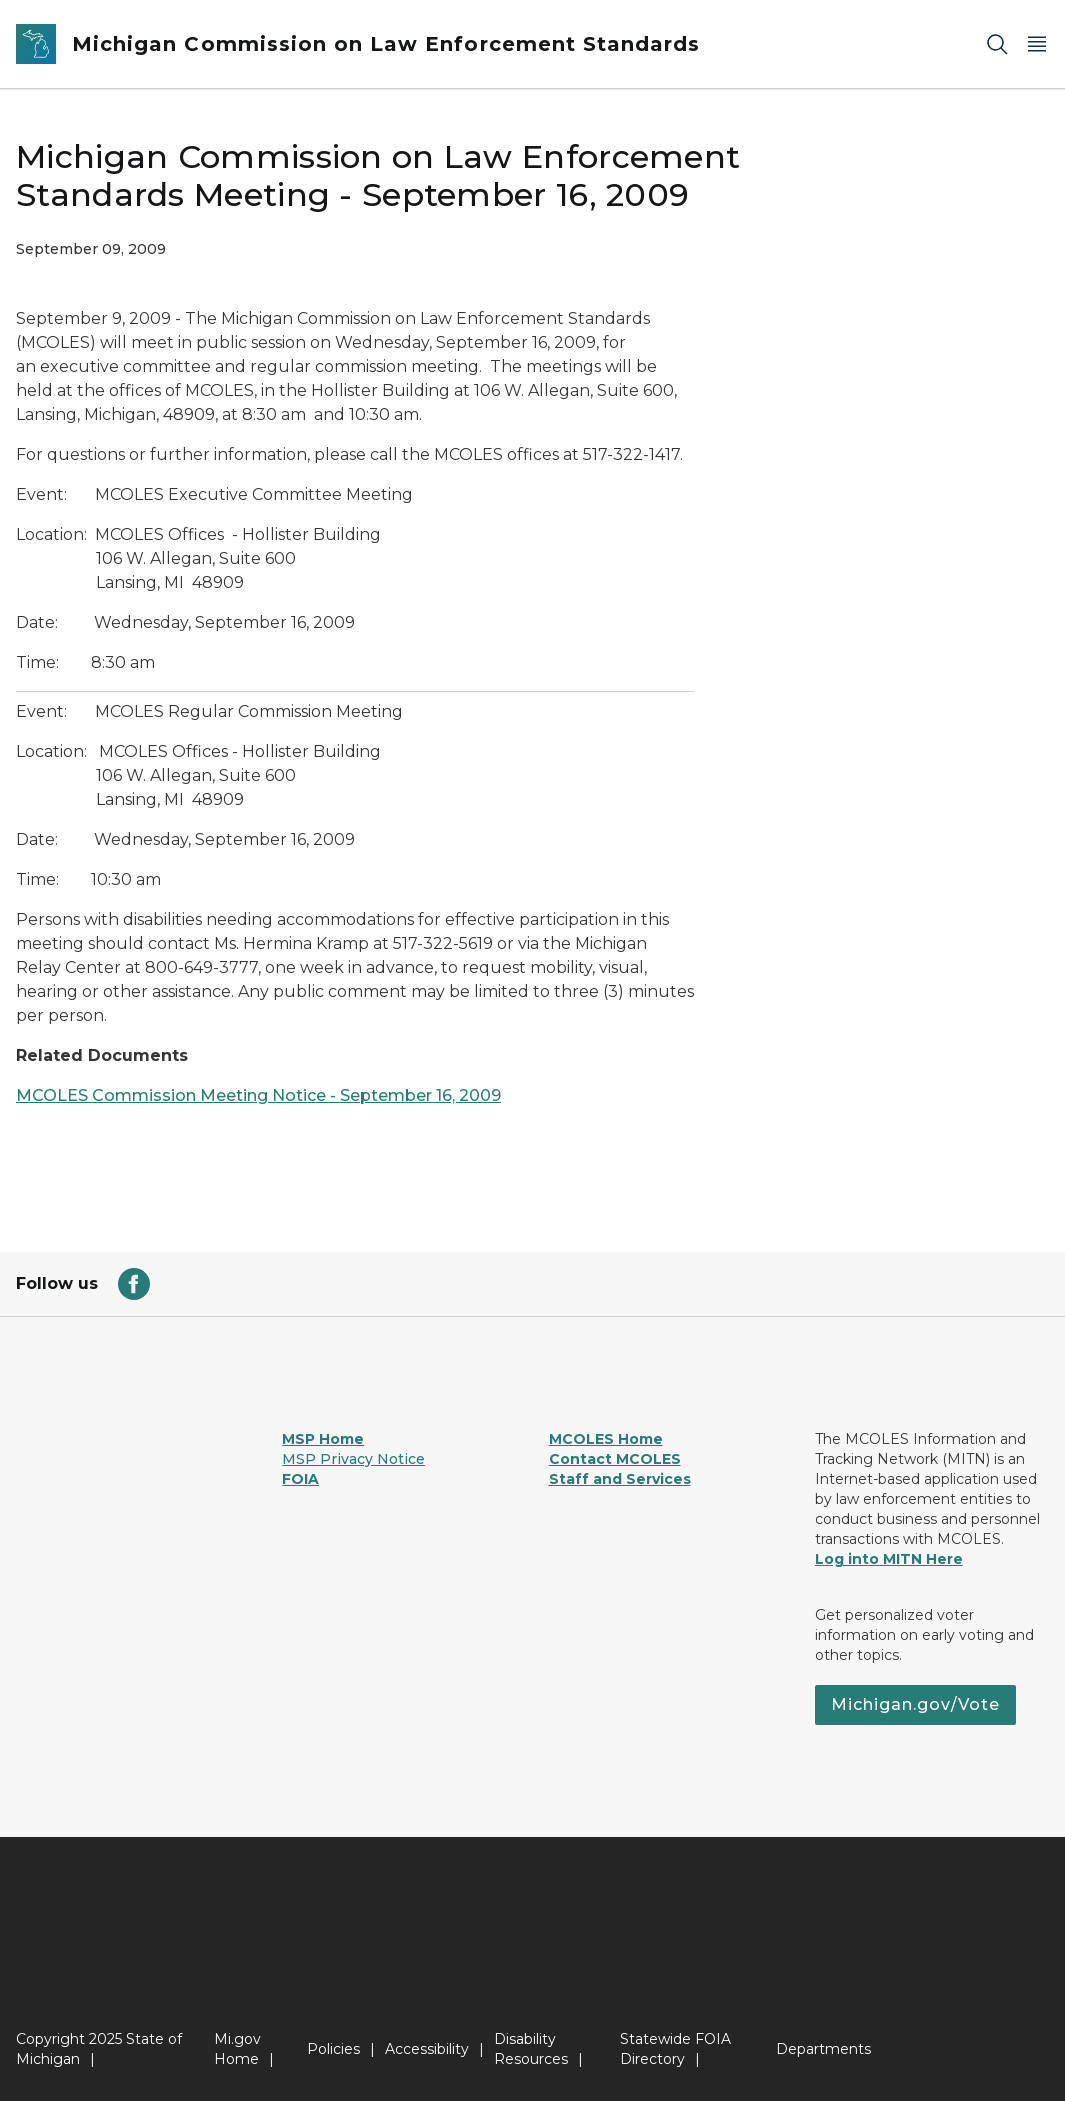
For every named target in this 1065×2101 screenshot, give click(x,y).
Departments (823, 2049)
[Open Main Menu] (1037, 44)
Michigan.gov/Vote (915, 1704)
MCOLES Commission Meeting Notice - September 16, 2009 (258, 1095)
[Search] (997, 44)
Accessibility (427, 2049)
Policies (333, 2049)
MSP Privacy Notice (353, 1459)
